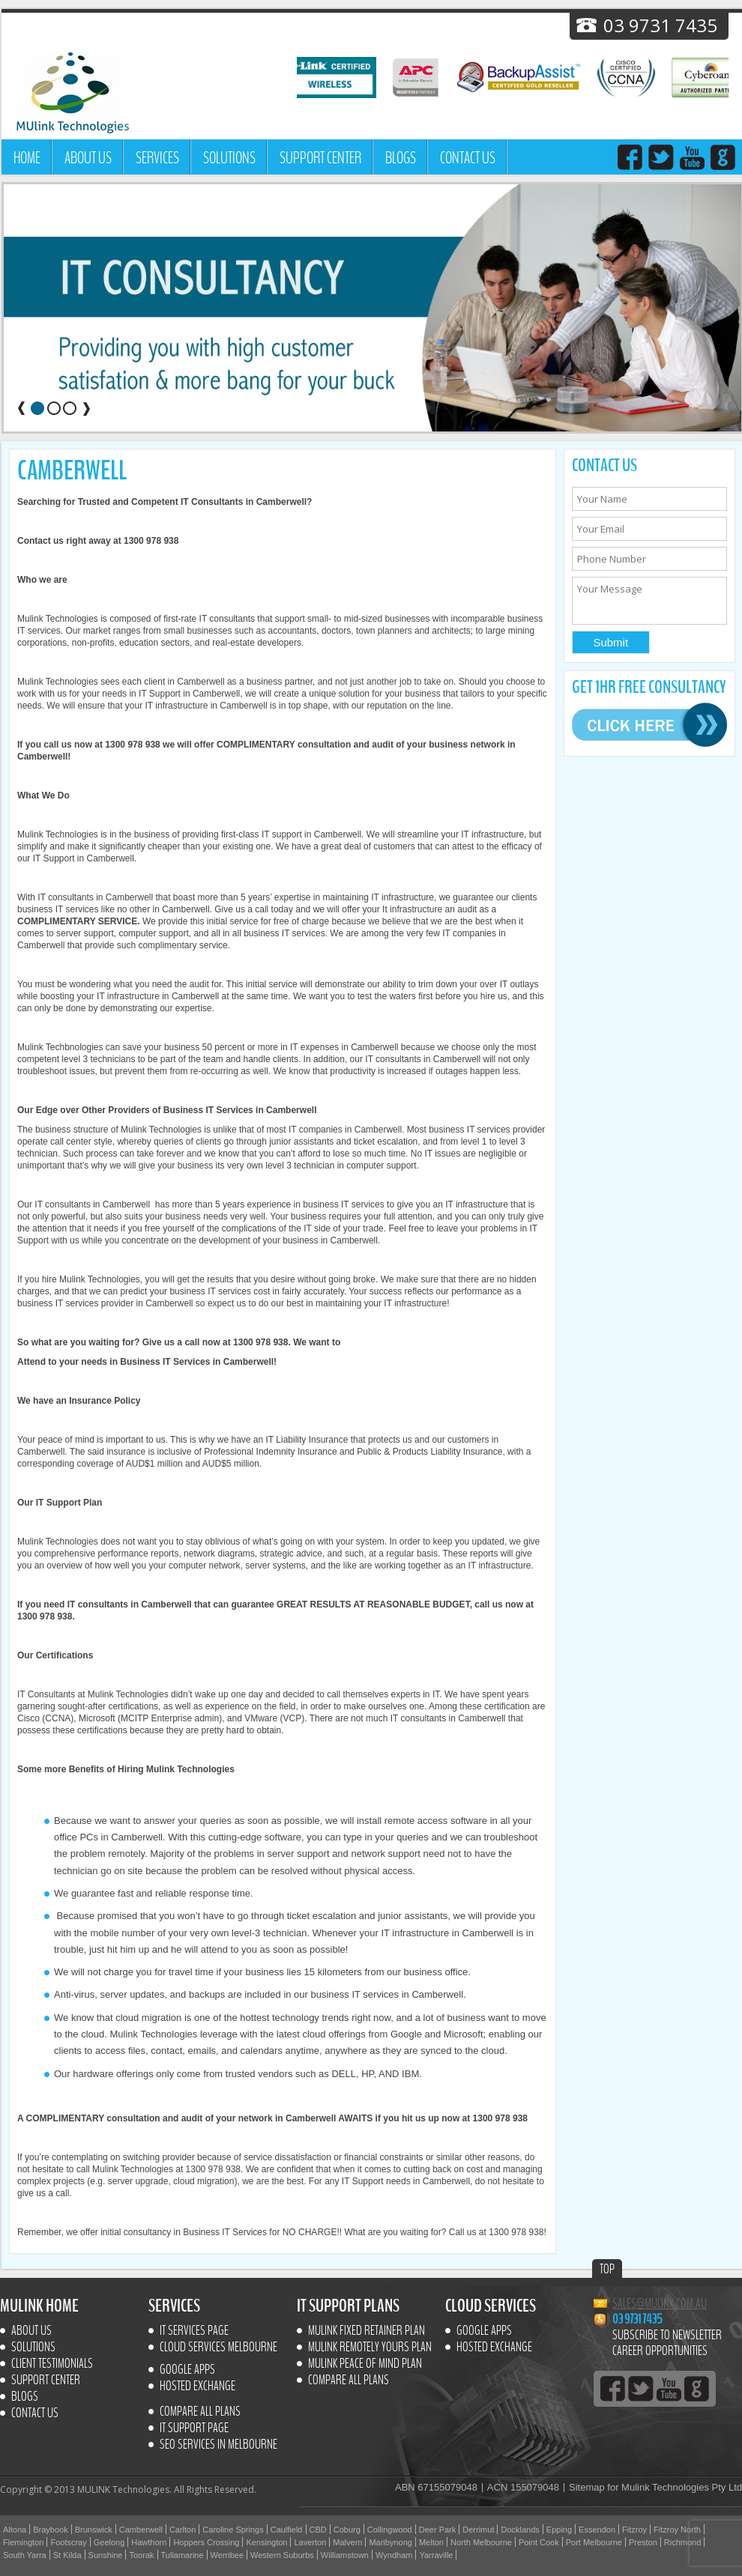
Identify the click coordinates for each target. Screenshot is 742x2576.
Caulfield (287, 2529)
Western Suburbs (282, 2555)
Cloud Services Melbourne (218, 2347)
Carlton (182, 2529)
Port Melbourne (594, 2542)
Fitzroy (634, 2529)
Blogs (400, 158)
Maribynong (390, 2542)
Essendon (597, 2529)
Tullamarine (182, 2555)
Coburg (347, 2529)
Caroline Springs (232, 2529)
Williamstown (345, 2555)
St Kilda (67, 2555)
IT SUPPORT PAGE (194, 2428)
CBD (318, 2529)
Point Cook (539, 2542)
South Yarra (24, 2555)
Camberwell (141, 2529)
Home (26, 158)
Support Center (320, 158)
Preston (643, 2542)
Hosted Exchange (197, 2386)
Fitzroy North (677, 2529)
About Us (88, 158)
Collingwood (389, 2529)
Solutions (229, 158)
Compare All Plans (200, 2412)
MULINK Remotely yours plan (370, 2347)
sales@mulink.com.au (659, 2304)
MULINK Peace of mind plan (365, 2364)
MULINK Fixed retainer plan (366, 2331)
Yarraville (436, 2555)
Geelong (109, 2542)
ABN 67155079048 (436, 2487)
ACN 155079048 (523, 2487)
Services (157, 158)
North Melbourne (481, 2542)
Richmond (683, 2542)
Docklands (520, 2529)
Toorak (141, 2555)
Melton (431, 2542)
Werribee (227, 2555)
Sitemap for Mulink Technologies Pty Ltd (655, 2487)
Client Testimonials (52, 2364)
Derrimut (478, 2529)
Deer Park (437, 2529)
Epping (559, 2529)
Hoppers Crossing (206, 2542)
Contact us (467, 158)
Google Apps (187, 2370)
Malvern (347, 2542)
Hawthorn (148, 2542)
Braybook (50, 2529)
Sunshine (105, 2555)
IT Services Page (194, 2331)
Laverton (310, 2542)
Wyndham (393, 2555)
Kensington (266, 2542)
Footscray (68, 2542)
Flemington (23, 2542)
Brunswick (93, 2529)
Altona (14, 2529)
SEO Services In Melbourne (218, 2445)
